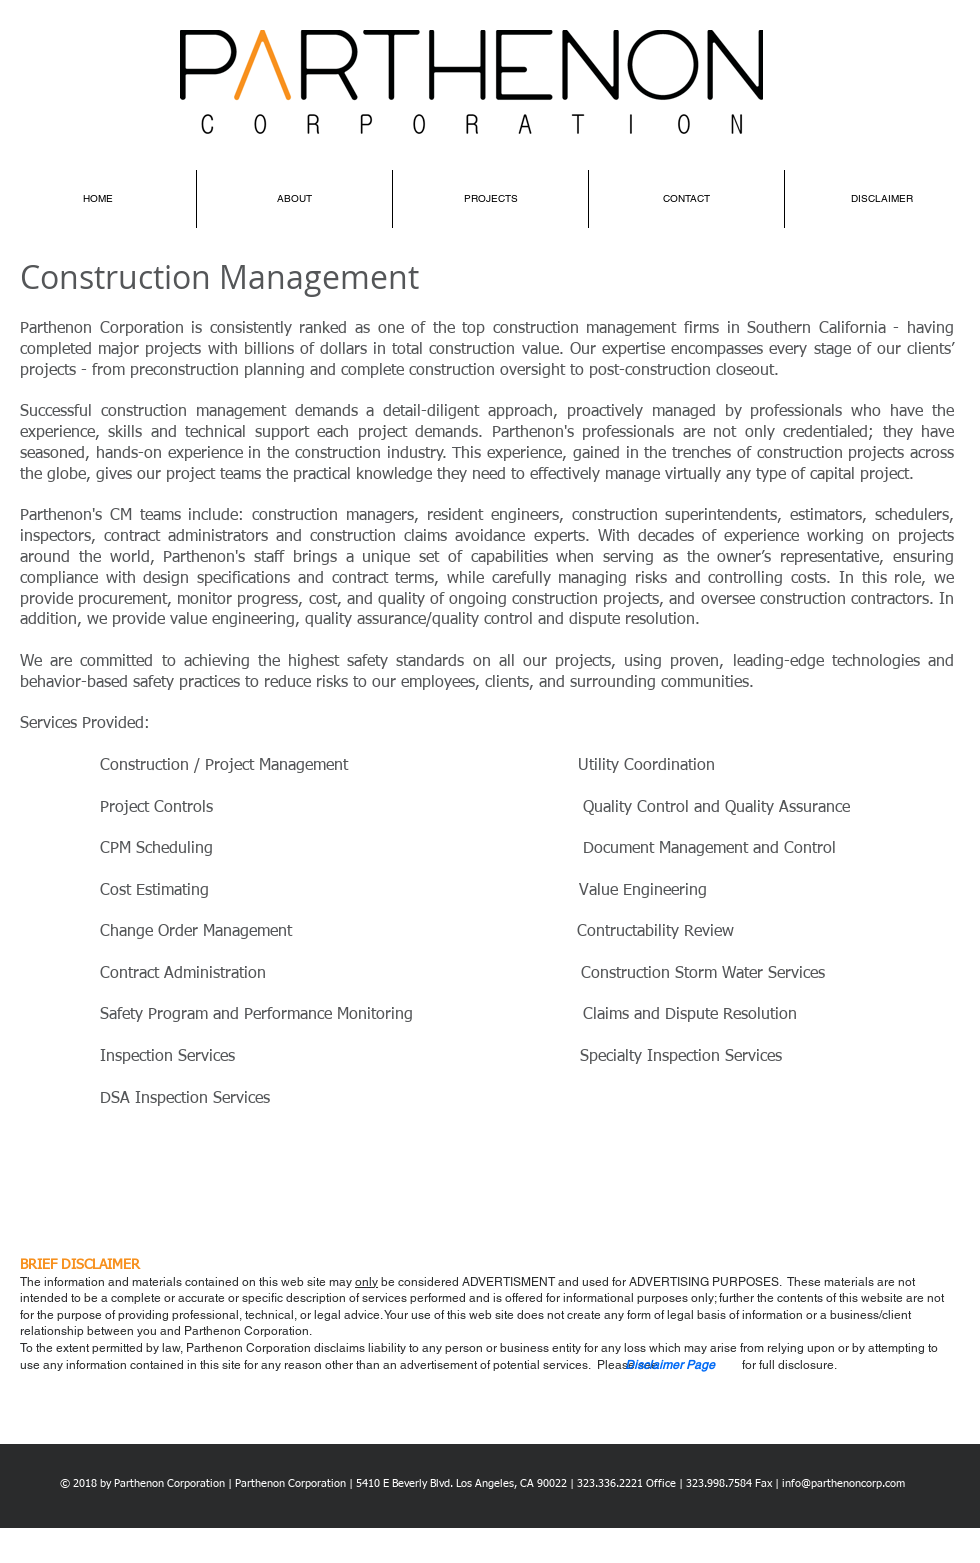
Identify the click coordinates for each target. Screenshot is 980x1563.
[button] (670, 1365)
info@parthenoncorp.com (843, 1483)
